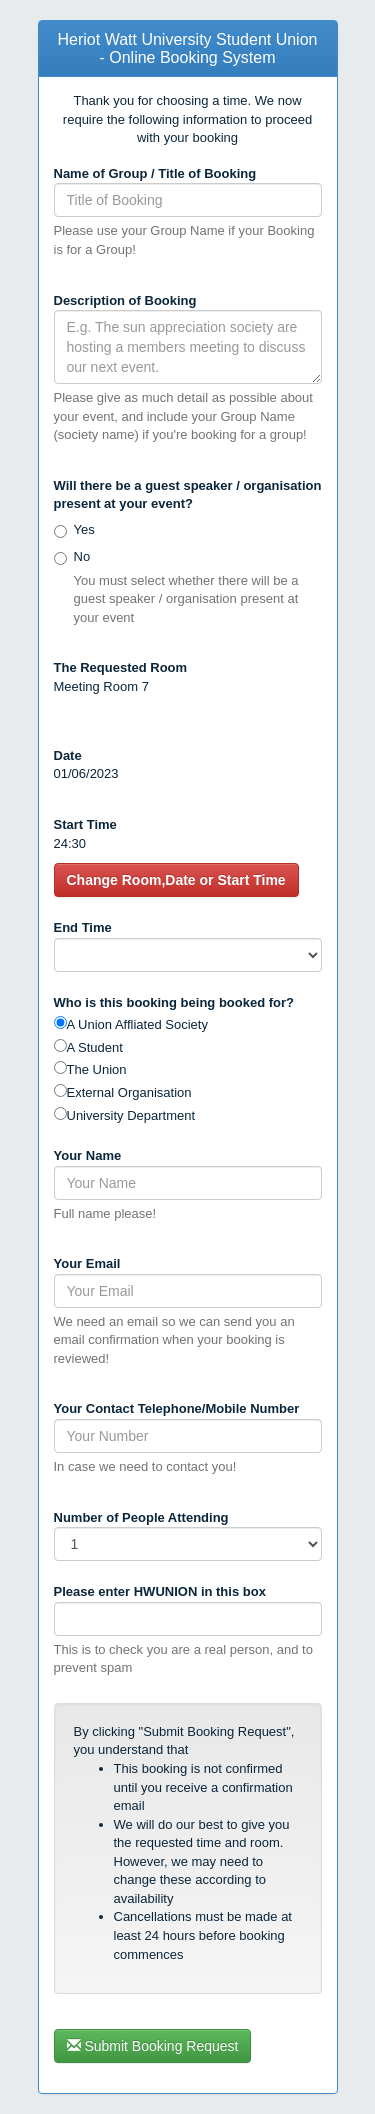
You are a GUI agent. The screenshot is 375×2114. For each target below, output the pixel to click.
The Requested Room (121, 667)
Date (68, 755)
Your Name (88, 1155)
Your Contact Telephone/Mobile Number (177, 1408)
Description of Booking (125, 300)
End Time (83, 927)
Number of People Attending (141, 1517)
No (82, 556)
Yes (84, 529)
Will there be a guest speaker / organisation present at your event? (188, 495)
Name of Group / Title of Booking (155, 173)
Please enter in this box (160, 1591)
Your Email (87, 1263)
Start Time (85, 824)
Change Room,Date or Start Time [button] (176, 880)
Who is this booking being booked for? (174, 1002)
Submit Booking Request (153, 2046)
